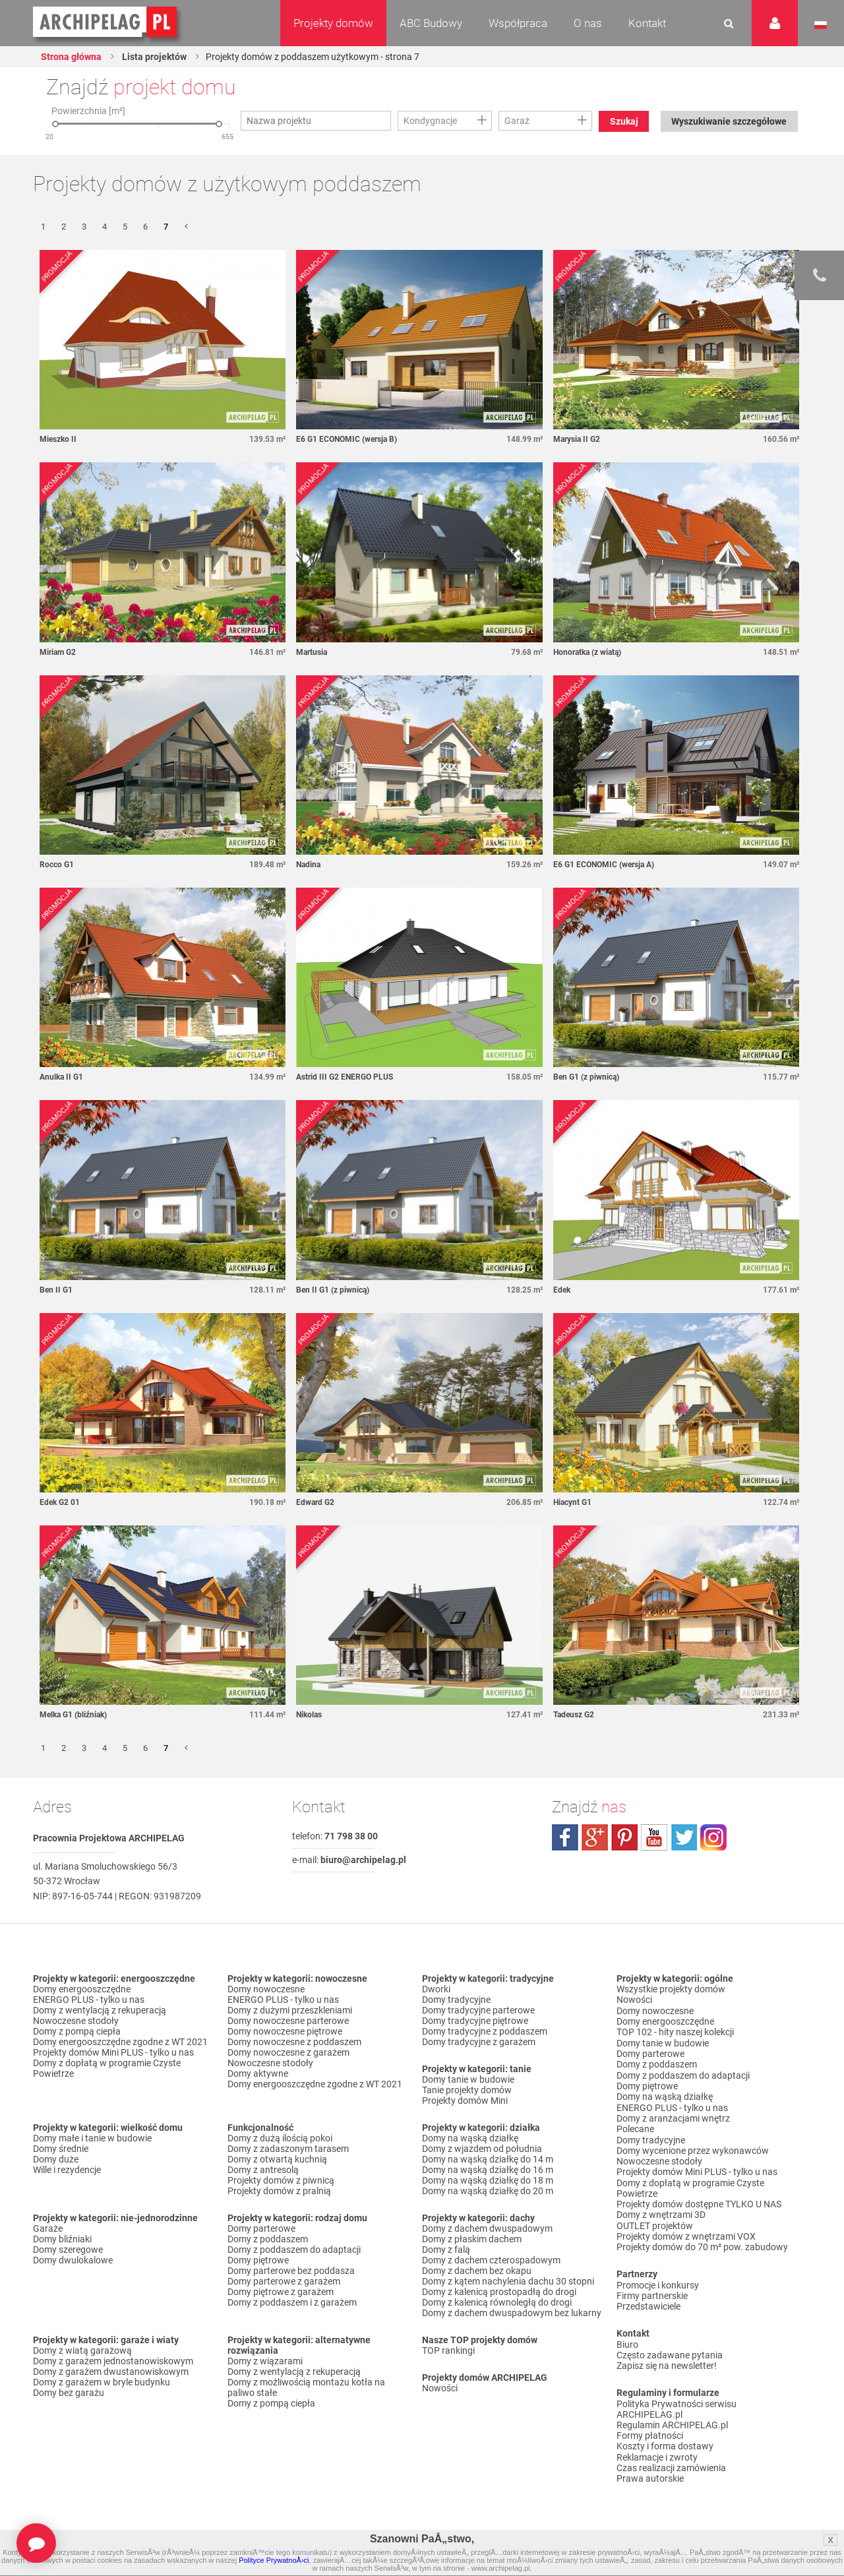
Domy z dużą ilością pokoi (279, 2139)
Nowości (440, 2389)
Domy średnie (60, 2150)
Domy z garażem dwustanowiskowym (111, 2373)
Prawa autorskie (650, 2472)
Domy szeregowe (68, 2251)
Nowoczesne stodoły (76, 2022)
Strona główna (71, 56)
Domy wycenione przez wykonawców (693, 2148)
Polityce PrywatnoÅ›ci (274, 2560)
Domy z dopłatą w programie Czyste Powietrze (107, 2069)
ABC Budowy (431, 23)
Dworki (436, 1990)
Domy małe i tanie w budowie (92, 2139)
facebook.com (565, 1838)
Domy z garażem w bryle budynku (101, 2383)
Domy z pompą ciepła (77, 2032)
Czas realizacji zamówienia (671, 2462)
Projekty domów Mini (465, 2102)
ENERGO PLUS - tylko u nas (88, 2001)
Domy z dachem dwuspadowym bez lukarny (511, 2314)
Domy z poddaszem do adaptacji (294, 2251)
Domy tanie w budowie (468, 2080)
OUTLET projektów (655, 2222)
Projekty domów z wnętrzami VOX (686, 2233)
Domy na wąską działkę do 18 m (487, 2181)
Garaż (516, 120)
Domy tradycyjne (456, 2001)
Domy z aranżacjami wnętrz (673, 2117)
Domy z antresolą (263, 2171)
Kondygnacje (430, 120)
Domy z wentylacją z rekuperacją (99, 2011)
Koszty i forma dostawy (665, 2441)
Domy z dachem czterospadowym (491, 2261)
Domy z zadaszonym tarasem (288, 2150)
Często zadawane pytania (670, 2350)
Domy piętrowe (258, 2261)
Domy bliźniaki (62, 2240)
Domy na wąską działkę (470, 2139)
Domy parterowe (261, 2229)
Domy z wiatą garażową (82, 2351)
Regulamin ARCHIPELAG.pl (672, 2419)
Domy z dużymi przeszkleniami (289, 2011)
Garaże (48, 2229)
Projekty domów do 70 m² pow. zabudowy (702, 2243)
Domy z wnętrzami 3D (661, 2212)
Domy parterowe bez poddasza (291, 2272)
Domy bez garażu (68, 2394)
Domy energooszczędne (82, 1990)
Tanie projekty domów (467, 2091)
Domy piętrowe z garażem (280, 2293)
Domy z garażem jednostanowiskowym (113, 2362)
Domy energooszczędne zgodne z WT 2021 (120, 2043)
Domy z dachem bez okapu (476, 2272)
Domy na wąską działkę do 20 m (487, 2192)
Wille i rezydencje (67, 2171)
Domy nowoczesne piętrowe (284, 2032)
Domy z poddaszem (267, 2240)
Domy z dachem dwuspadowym (487, 2229)
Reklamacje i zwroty (657, 2451)
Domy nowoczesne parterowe (288, 2022)
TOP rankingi (448, 2351)
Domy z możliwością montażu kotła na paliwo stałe (306, 2388)
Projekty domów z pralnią (279, 2192)
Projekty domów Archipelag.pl (106, 22)
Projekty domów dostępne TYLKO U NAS (699, 2201)
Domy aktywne (257, 2075)
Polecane (635, 2127)
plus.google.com (595, 1838)
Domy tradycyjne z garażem (478, 2043)
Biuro (627, 2340)
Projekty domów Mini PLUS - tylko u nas (113, 2053)
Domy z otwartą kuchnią (277, 2160)
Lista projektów (154, 56)
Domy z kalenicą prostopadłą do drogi (499, 2293)
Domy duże (55, 2160)
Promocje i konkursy (658, 2281)
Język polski (820, 25)
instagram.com (713, 1838)
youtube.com (654, 1838)
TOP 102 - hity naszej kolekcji (675, 2032)
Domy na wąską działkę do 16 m (487, 2171)
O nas (588, 23)
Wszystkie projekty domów (671, 1990)
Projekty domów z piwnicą (280, 2181)
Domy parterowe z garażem (283, 2282)
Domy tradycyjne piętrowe (475, 2022)
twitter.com (684, 1838)
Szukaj (624, 121)
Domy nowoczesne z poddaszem (294, 2043)
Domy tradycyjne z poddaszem (484, 2032)
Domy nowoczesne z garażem (288, 2053)
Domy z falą (446, 2251)
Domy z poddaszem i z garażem (292, 2303)
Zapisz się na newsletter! (667, 2361)
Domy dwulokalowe (73, 2261)
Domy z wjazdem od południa (482, 2150)
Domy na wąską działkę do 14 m (487, 2160)
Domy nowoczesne (266, 1990)
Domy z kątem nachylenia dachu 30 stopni (508, 2282)
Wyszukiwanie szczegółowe (729, 121)
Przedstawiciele (648, 2302)
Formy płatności (650, 2430)
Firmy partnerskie (652, 2291)
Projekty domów (333, 23)
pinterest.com (624, 1838)
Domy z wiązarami (265, 2362)
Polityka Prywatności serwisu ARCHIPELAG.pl (677, 2403)
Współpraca (518, 23)
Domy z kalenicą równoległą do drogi (497, 2303)
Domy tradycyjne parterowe (478, 2011)
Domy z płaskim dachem (472, 2240)
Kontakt (647, 23)
